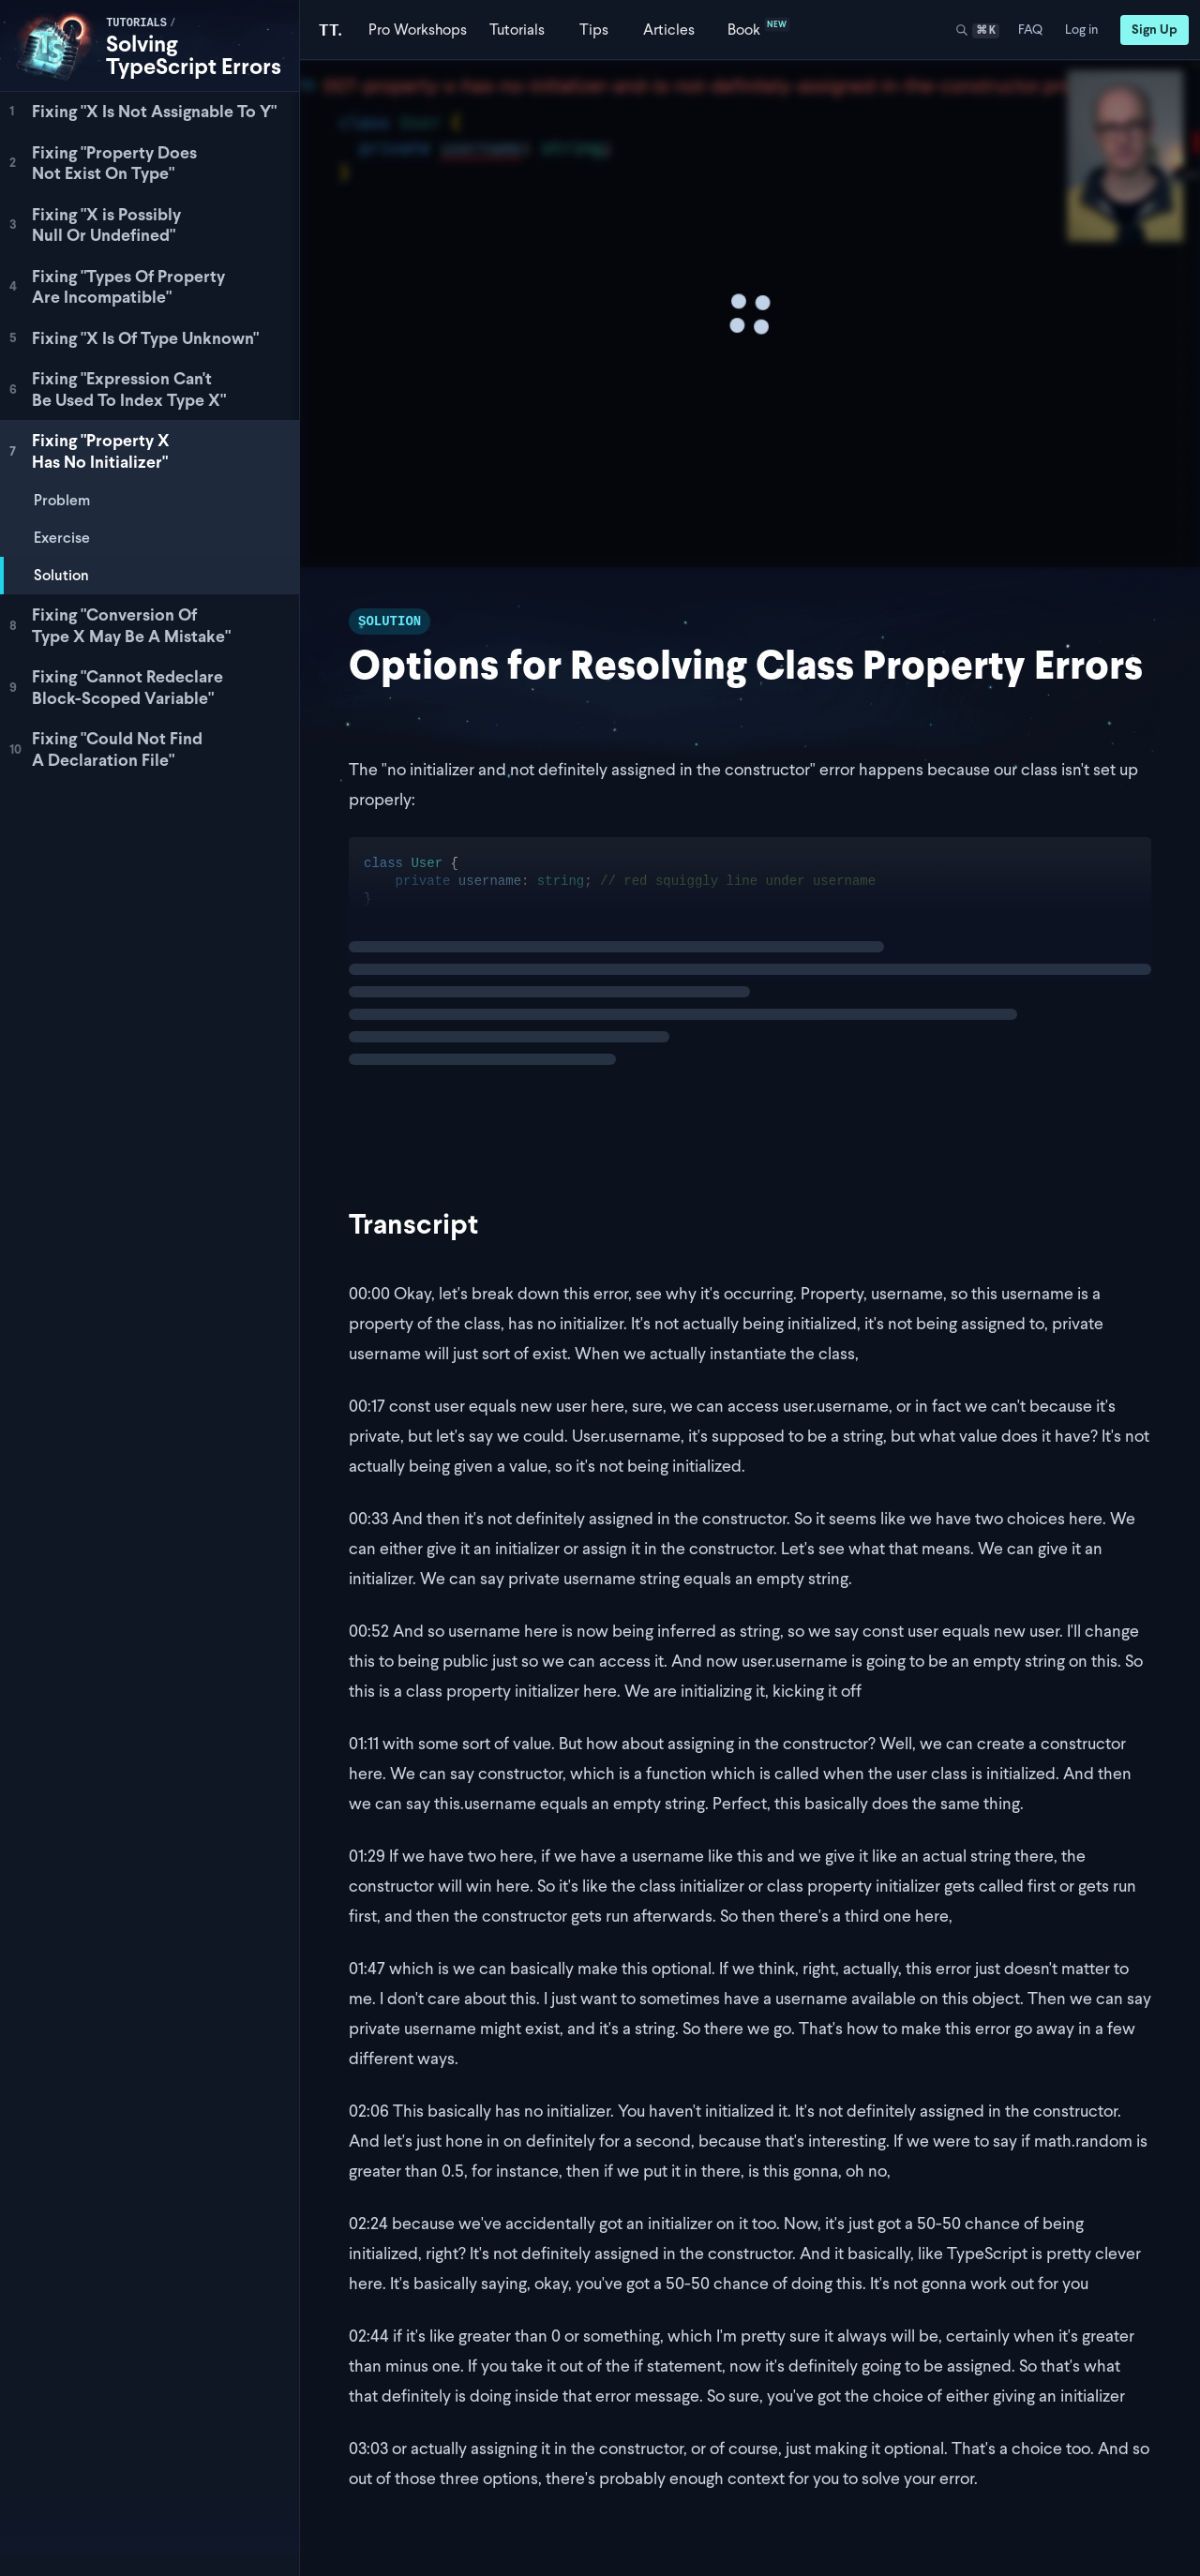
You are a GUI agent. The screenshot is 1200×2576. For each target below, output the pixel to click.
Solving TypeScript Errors (193, 55)
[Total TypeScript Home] (330, 29)
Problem (62, 500)
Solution (61, 575)
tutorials (136, 23)
